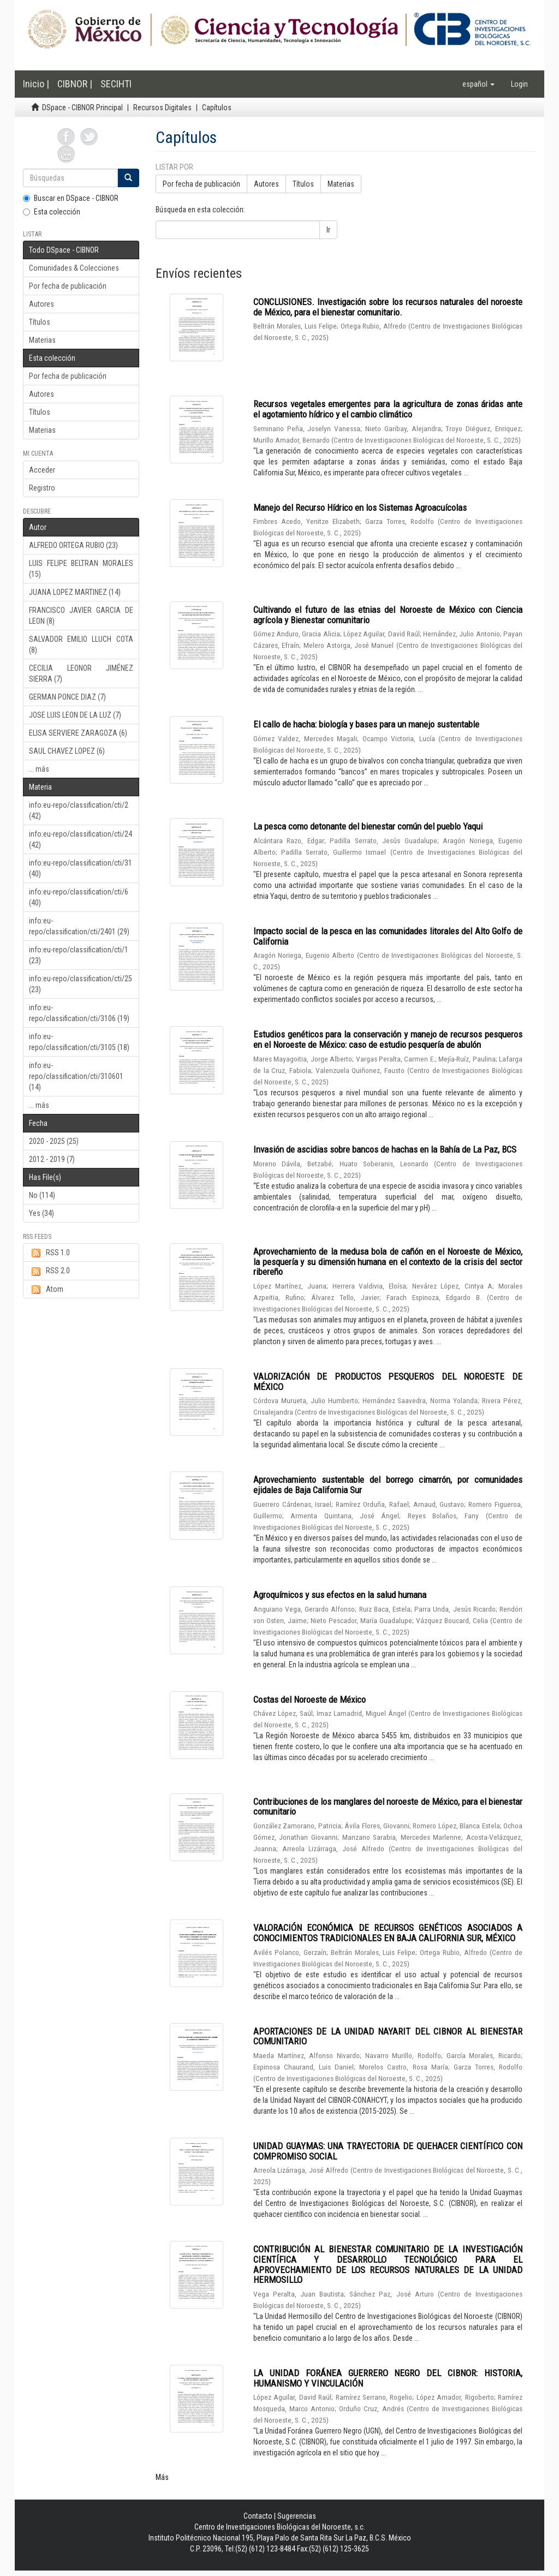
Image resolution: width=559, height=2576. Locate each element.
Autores (41, 304)
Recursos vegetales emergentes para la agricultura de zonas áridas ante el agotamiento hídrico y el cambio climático (387, 409)
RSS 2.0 (49, 1271)
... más (39, 769)
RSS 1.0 (49, 1253)
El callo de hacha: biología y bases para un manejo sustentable (366, 724)
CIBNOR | (74, 84)
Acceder (42, 470)
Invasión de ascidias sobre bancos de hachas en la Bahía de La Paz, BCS (384, 1149)
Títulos (39, 322)
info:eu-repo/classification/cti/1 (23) (78, 955)
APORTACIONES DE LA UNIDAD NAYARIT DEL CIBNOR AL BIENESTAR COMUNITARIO (387, 2036)
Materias (42, 340)
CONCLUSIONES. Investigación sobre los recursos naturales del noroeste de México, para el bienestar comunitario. (387, 307)
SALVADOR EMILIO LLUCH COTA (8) (81, 644)
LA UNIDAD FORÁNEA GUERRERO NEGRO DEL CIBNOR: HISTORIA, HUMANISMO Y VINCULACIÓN (387, 2378)
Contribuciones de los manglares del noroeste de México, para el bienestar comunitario (387, 1806)
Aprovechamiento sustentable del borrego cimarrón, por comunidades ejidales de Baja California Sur (387, 1484)
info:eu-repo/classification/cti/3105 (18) (79, 1042)
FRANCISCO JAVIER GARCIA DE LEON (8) (81, 615)
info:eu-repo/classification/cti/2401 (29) (79, 926)
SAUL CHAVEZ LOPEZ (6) (67, 751)
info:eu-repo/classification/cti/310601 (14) (76, 1076)
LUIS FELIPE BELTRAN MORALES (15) (81, 569)
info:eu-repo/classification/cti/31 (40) (80, 868)
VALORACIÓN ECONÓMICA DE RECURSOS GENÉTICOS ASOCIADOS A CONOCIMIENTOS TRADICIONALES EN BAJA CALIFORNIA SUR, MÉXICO (387, 1932)
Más (162, 2477)
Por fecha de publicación (67, 286)
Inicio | (36, 84)
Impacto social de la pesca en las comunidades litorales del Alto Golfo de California (387, 936)
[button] (478, 84)
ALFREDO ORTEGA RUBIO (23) (73, 545)
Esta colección (51, 211)
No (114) (42, 1195)
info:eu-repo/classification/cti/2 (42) (78, 810)
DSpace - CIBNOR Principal (82, 107)
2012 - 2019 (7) (52, 1159)
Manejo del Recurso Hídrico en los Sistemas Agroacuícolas (360, 507)
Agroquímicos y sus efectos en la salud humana (339, 1594)
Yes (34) (41, 1213)
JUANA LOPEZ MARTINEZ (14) (75, 592)
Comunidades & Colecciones (74, 268)
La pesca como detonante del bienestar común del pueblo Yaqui (368, 826)
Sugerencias (296, 2516)
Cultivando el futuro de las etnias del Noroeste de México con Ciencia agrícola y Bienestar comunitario (387, 614)
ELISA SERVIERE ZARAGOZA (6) (78, 733)
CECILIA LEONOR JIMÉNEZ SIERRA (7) (81, 673)
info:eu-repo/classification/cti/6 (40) (78, 897)
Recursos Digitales (162, 107)
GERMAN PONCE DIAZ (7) (67, 697)
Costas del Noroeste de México (309, 1699)
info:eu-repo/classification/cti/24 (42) (80, 839)
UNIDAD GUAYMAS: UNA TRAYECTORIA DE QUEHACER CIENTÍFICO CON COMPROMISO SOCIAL (387, 2151)
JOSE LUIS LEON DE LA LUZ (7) (75, 715)
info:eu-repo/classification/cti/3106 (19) (79, 1013)
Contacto (257, 2516)
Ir (328, 229)
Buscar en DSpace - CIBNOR (70, 198)
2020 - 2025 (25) (54, 1141)
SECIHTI (116, 84)
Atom (46, 1290)
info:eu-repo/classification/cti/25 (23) (80, 984)
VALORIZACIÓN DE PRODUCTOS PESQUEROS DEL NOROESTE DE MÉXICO (387, 1381)
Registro (42, 488)
